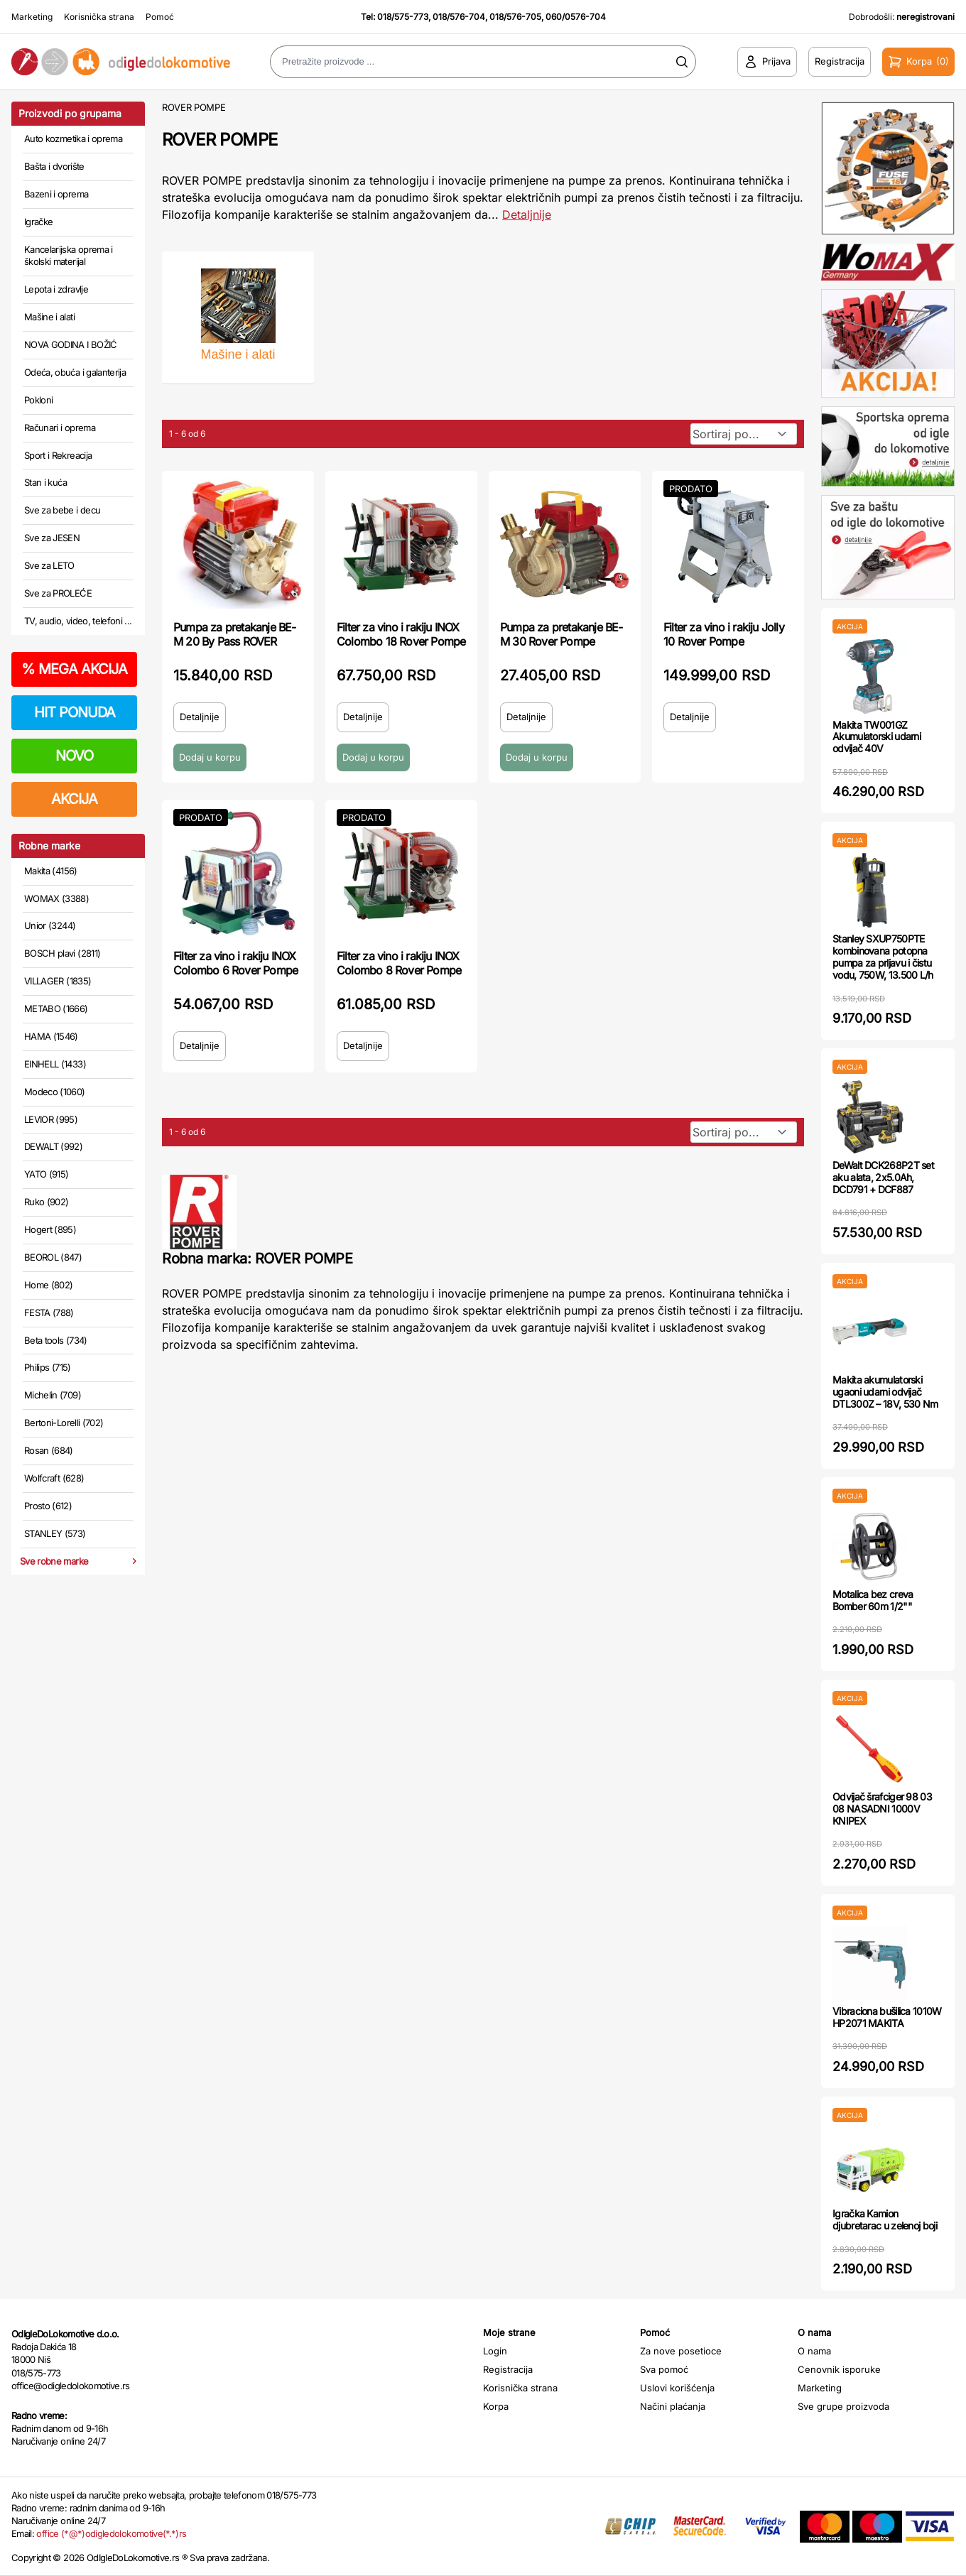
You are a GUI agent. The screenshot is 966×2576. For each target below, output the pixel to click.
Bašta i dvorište (54, 166)
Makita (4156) (50, 870)
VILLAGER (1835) (57, 981)
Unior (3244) (49, 925)
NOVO (74, 755)
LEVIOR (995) (50, 1119)
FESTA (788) (49, 1312)
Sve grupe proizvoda (843, 2406)
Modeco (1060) (54, 1091)
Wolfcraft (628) (54, 1478)
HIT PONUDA (74, 712)
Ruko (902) (46, 1201)
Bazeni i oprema (56, 194)
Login (495, 2351)
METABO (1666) (56, 1008)
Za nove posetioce (681, 2351)
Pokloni (38, 400)
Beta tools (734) (55, 1340)
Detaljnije (199, 716)
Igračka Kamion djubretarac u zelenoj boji (884, 2219)
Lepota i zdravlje (56, 289)
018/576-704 (459, 16)
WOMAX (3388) (56, 898)
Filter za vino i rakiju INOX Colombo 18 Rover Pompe (401, 634)
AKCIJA (74, 799)
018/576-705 (515, 16)
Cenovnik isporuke (839, 2369)
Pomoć (160, 16)
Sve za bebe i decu (62, 510)
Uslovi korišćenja (677, 2387)
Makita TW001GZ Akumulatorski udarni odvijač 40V (876, 737)
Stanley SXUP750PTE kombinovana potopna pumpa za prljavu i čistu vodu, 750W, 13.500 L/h (882, 956)
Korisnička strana (99, 16)
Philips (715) (47, 1367)
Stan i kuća (45, 482)
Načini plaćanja (672, 2406)
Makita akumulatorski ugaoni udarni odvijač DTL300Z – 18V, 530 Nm (885, 1392)
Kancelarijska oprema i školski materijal (68, 256)
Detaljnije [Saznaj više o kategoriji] (526, 214)
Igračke (38, 221)
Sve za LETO (49, 565)
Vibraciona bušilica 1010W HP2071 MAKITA (887, 2017)
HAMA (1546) (51, 1036)
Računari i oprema (59, 427)
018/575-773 (402, 16)
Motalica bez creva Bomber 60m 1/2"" (872, 1600)
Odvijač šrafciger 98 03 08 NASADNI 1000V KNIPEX (882, 1808)
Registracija (508, 2369)
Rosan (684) (48, 1450)
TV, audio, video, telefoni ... (78, 620)
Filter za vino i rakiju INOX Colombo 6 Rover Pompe (235, 963)
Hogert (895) (50, 1229)
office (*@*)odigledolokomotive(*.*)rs (111, 2533)
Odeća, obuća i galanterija (75, 372)
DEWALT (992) (53, 1146)
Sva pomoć (664, 2369)
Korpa (496, 2406)
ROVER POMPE (193, 107)
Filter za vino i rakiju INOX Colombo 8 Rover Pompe (399, 963)
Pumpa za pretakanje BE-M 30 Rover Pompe (561, 634)
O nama (814, 2351)
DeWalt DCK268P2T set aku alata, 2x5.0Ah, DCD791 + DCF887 (883, 1177)
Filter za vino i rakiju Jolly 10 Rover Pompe (723, 634)
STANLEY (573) (55, 1533)
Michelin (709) (52, 1395)
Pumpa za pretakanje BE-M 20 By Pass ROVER (234, 634)
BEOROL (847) (53, 1257)
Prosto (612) (48, 1505)
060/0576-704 (576, 16)
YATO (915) (46, 1174)
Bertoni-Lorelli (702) (63, 1422)
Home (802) (48, 1284)
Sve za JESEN (52, 537)
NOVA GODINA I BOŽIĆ (70, 344)
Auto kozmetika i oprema (73, 138)
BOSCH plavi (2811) (62, 953)
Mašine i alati (49, 316)
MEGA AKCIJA (74, 669)
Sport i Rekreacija (58, 455)
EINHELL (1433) (55, 1064)
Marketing (32, 16)
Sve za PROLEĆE (58, 593)
